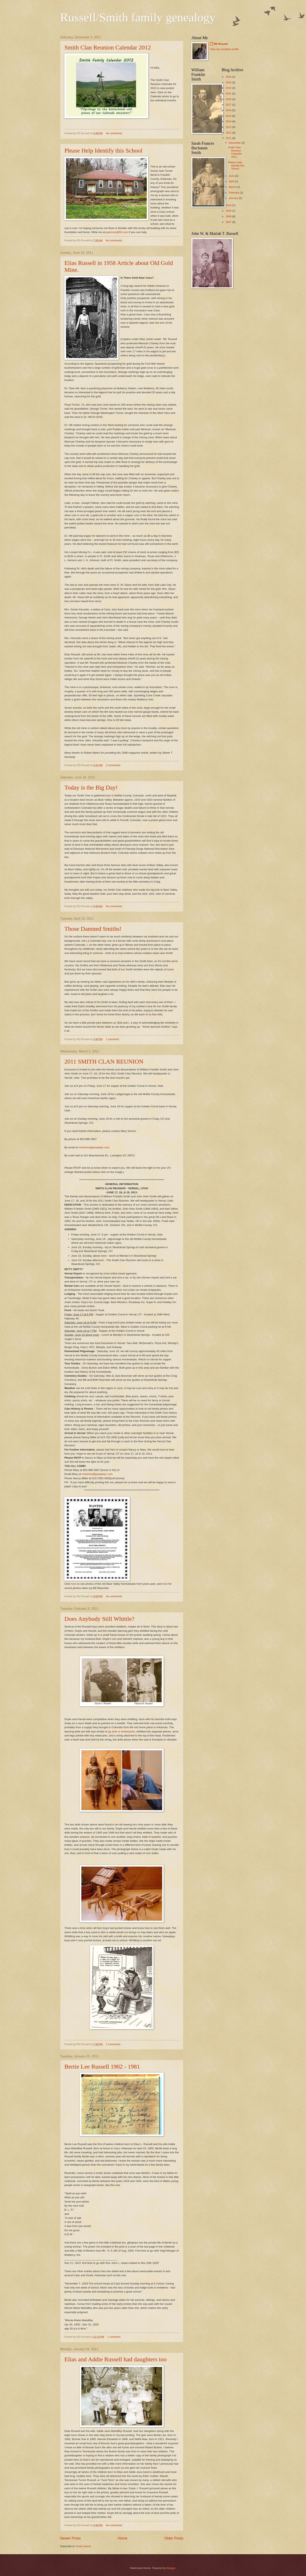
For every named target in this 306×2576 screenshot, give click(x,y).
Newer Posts (70, 2538)
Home (122, 2538)
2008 (229, 216)
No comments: (115, 133)
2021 (229, 93)
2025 (229, 82)
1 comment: (113, 1039)
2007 (229, 222)
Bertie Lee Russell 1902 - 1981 (102, 2066)
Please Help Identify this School (103, 150)
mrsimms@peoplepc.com (94, 1147)
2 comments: (114, 765)
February (234, 192)
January (234, 198)
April (232, 181)
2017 (229, 104)
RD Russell (221, 43)
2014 (229, 121)
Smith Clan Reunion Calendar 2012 (107, 47)
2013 (229, 127)
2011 (229, 138)
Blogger (171, 2568)
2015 (229, 115)
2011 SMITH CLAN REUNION (103, 1061)
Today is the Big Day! (91, 787)
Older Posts (173, 2538)
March (233, 186)
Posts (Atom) (83, 2546)
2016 (229, 110)
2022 (229, 87)
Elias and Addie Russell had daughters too (115, 2359)
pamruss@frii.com (117, 232)
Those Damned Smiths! (93, 928)
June (232, 175)
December (235, 142)
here (73, 1583)
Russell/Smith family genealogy (138, 17)
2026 (229, 76)
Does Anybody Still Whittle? (99, 1618)
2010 (229, 205)
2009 (229, 210)
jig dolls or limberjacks (121, 1731)
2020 (229, 99)
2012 (229, 132)
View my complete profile (224, 49)
